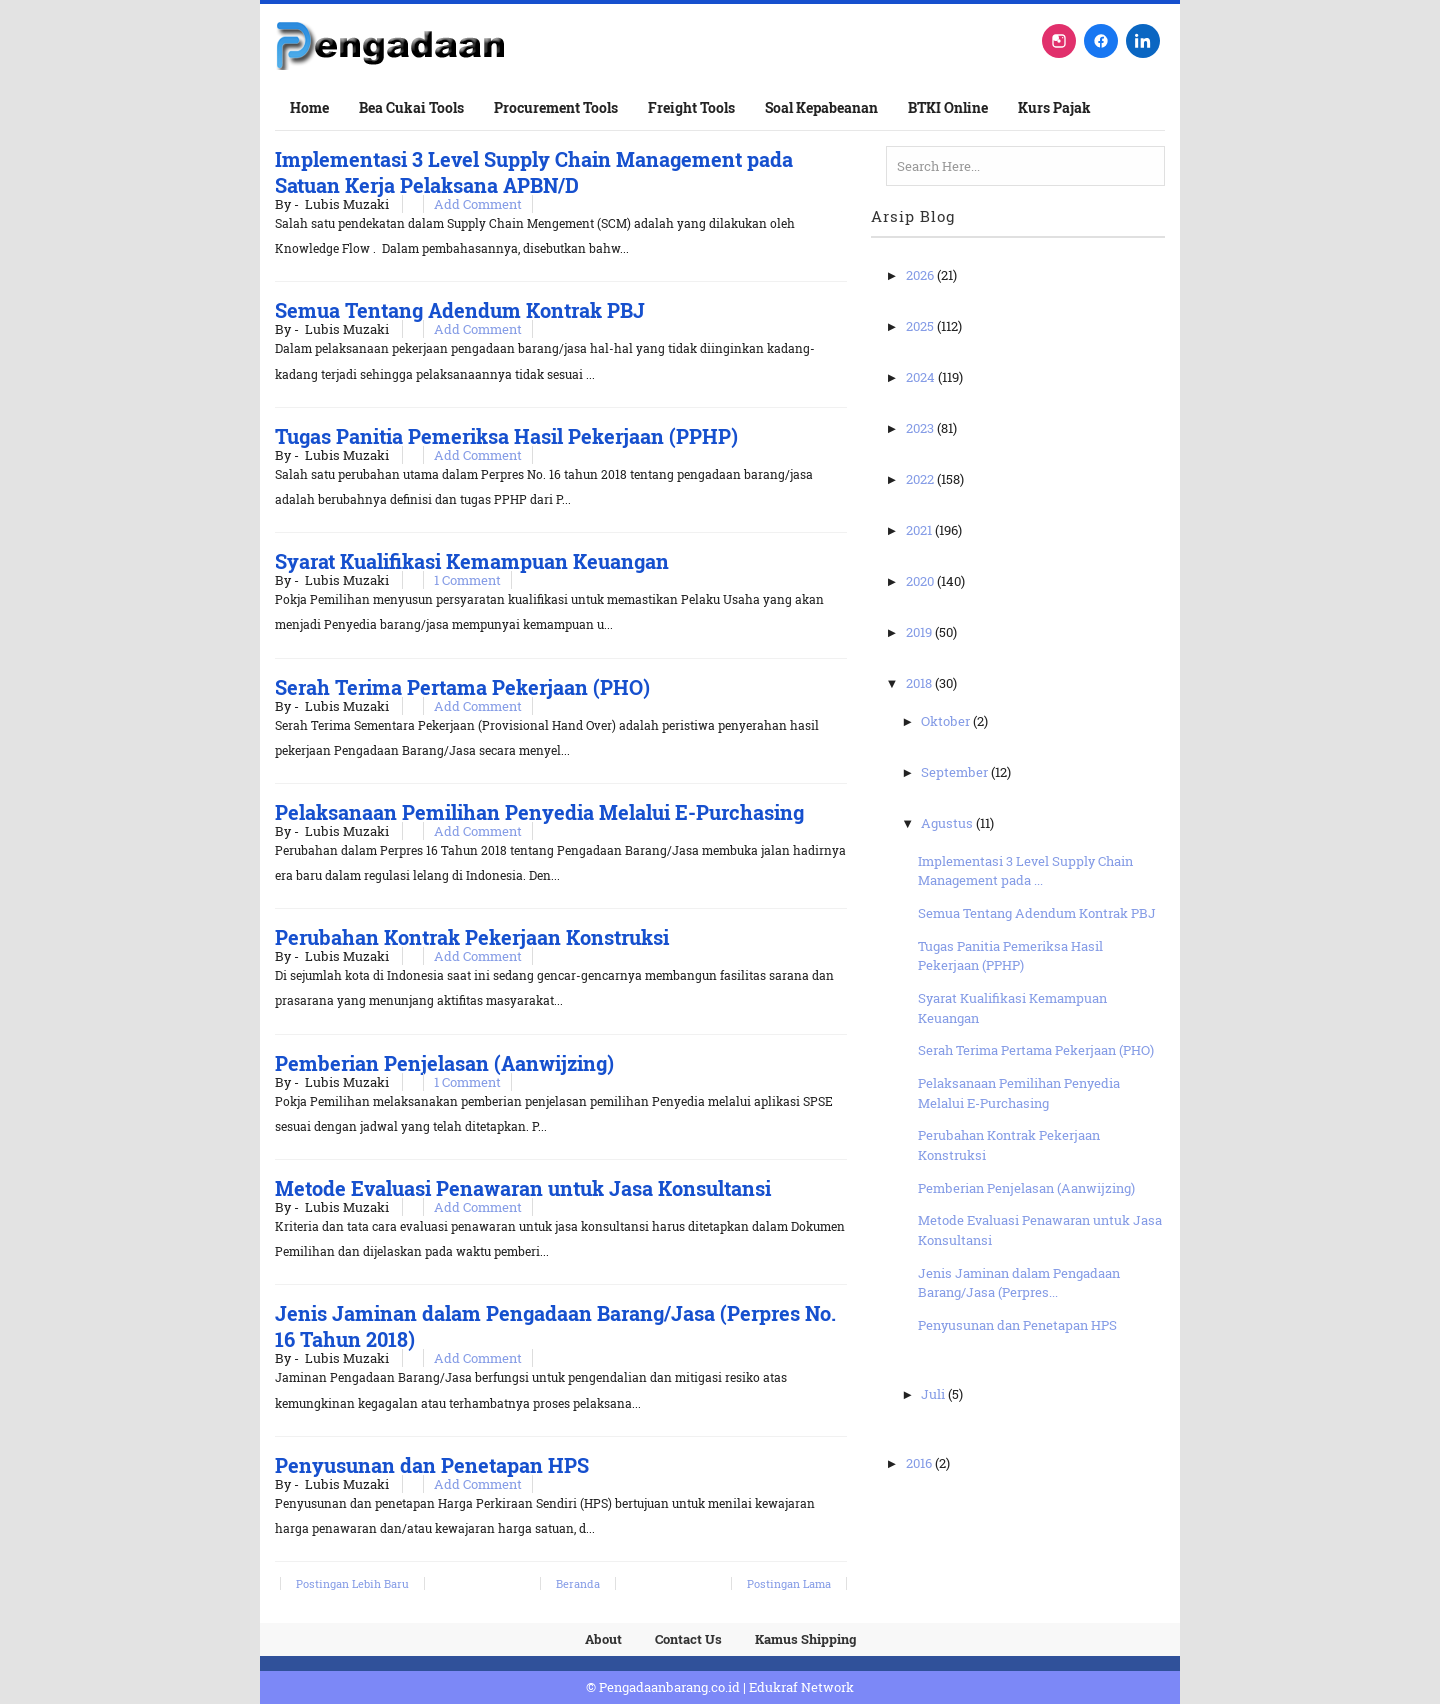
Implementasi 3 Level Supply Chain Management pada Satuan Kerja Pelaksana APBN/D (534, 172)
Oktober (947, 721)
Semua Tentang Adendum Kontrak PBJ (460, 310)
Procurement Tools (556, 107)
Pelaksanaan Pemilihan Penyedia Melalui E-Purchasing (539, 812)
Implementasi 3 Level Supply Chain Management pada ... (1025, 871)
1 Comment (467, 580)
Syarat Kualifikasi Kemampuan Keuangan (472, 561)
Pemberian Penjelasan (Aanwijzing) (444, 1063)
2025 (921, 326)
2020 (921, 581)
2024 (922, 377)
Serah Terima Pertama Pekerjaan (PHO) (462, 687)
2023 (921, 428)
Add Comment (478, 204)
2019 (920, 632)
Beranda (578, 1583)
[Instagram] (1059, 41)
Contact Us (688, 1639)
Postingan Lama (789, 1583)
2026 (921, 275)
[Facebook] (1101, 41)
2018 (920, 683)
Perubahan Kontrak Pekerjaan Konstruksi (472, 937)
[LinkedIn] (1143, 41)
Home (309, 107)
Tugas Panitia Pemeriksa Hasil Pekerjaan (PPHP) (506, 436)
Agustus (948, 823)
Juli (934, 1394)
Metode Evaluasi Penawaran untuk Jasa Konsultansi (523, 1188)
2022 (921, 479)
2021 (920, 530)
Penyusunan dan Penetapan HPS (432, 1465)
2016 (920, 1463)
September (956, 772)
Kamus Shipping (805, 1639)
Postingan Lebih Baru (352, 1583)
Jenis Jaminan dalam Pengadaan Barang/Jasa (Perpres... (1019, 1283)
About (603, 1639)
